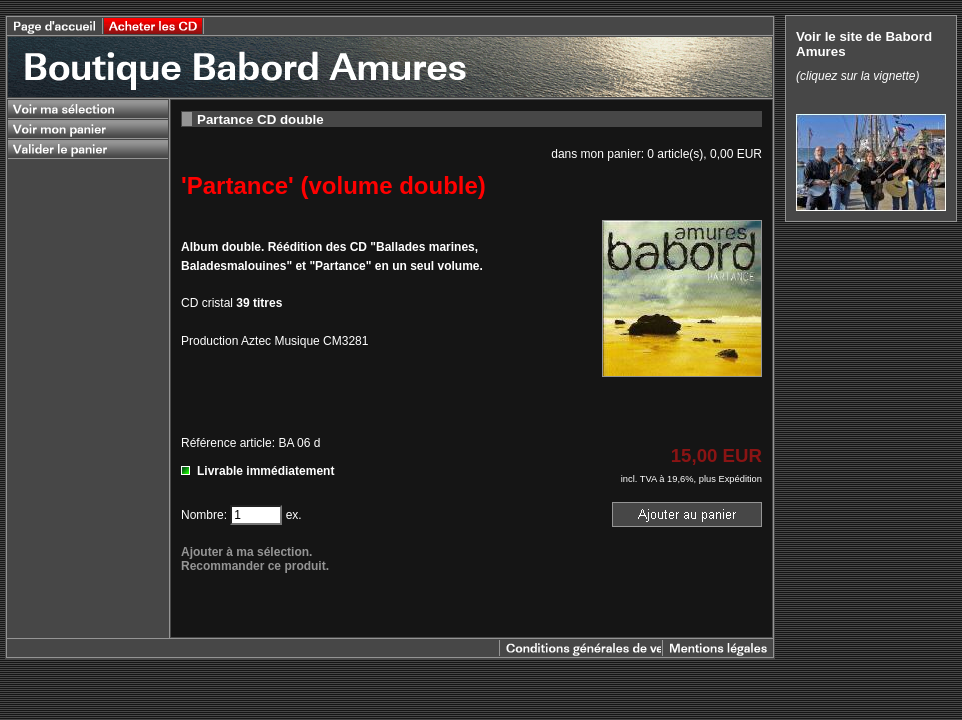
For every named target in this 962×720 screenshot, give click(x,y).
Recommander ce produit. (255, 566)
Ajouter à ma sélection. (246, 552)
